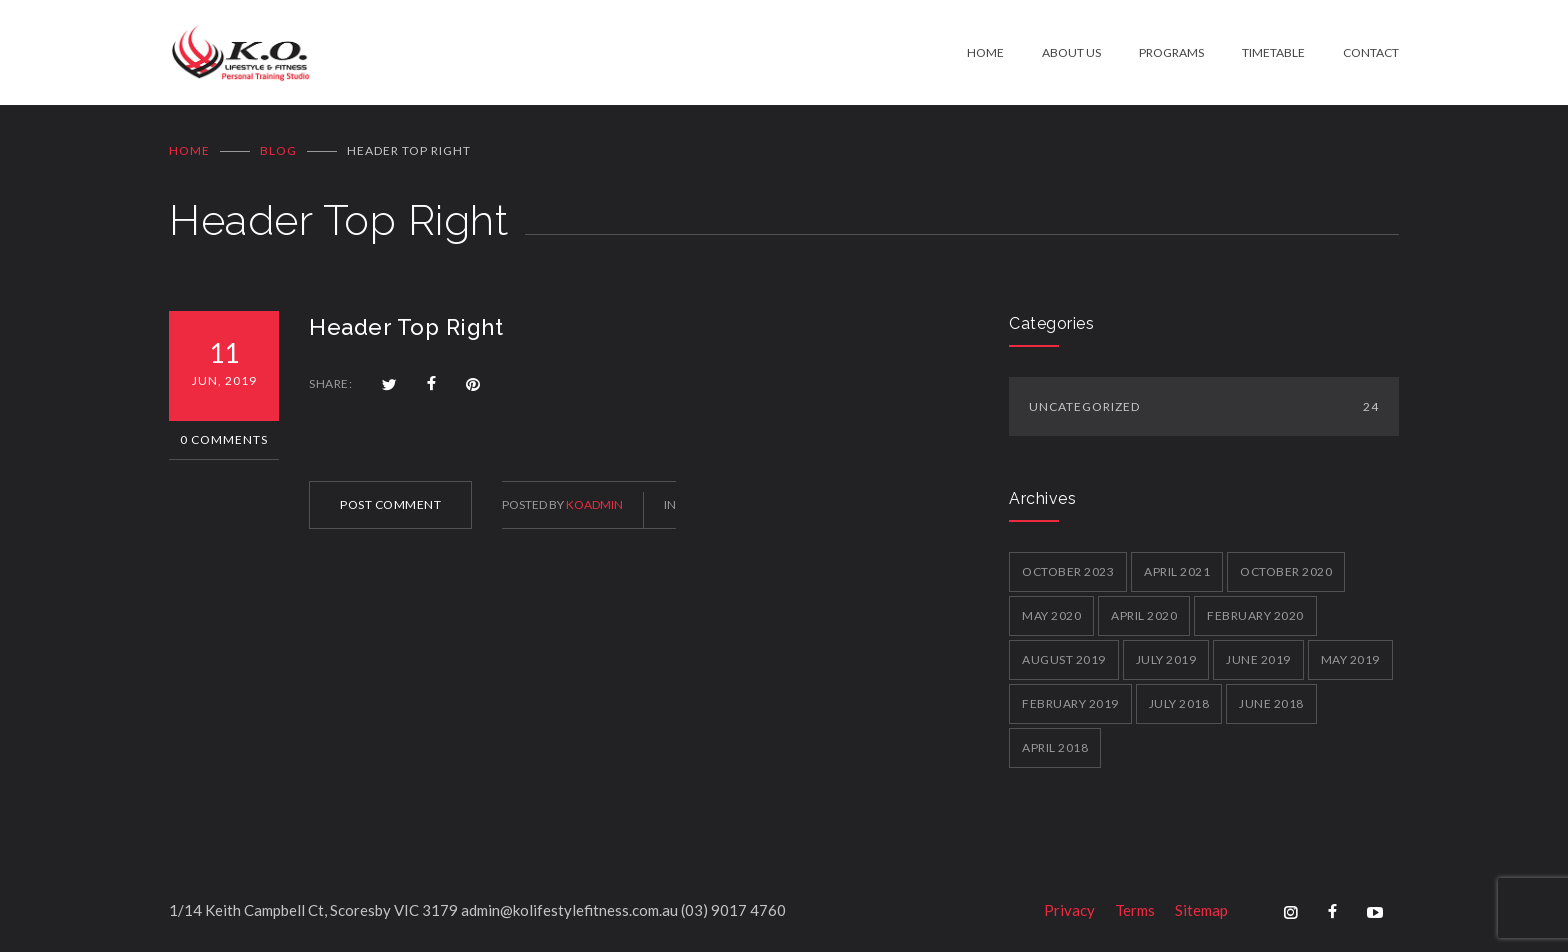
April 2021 (1177, 571)
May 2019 (1350, 659)
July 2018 (1179, 703)
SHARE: (330, 383)
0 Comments (224, 439)
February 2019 (1070, 703)
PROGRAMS (1171, 52)
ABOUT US (1071, 52)
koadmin (594, 504)
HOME (985, 52)
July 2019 (1166, 659)
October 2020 (1286, 571)
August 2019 (1064, 659)
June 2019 (1258, 659)
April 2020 (1144, 615)
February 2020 (1255, 615)
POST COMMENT (390, 504)
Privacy (1069, 910)
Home (189, 150)
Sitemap (1201, 910)
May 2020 (1051, 615)
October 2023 (1068, 571)
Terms (1135, 910)
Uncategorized (1204, 406)
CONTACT (1371, 52)
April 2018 (1055, 747)
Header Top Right (406, 327)
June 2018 (1271, 703)
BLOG (278, 150)
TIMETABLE (1273, 52)
